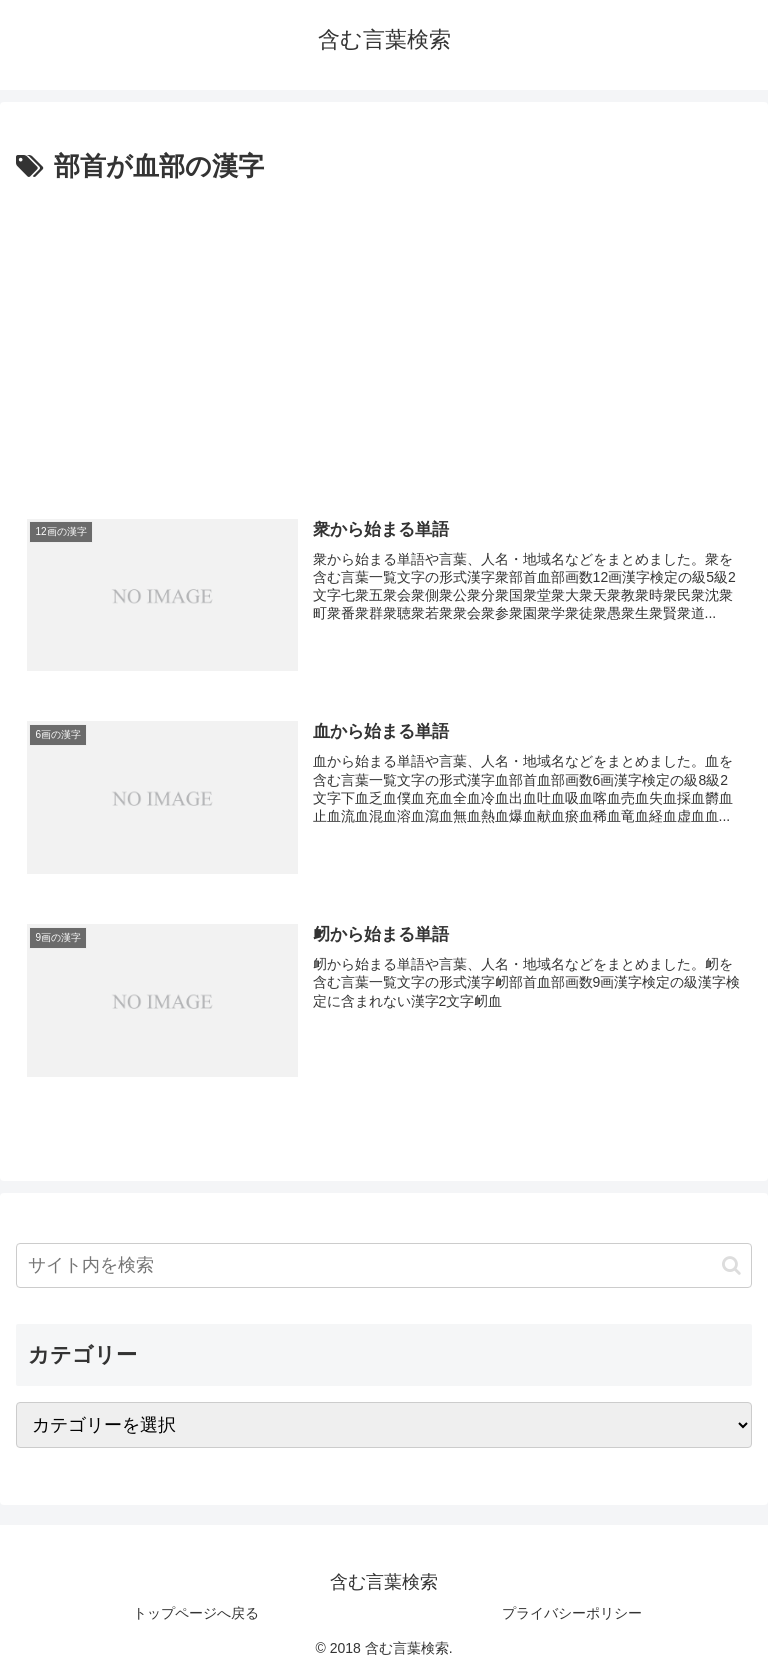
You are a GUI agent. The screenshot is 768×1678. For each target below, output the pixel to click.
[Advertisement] (384, 339)
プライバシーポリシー (572, 1613)
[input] (384, 1265)
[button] (731, 1265)
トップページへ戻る (196, 1613)
